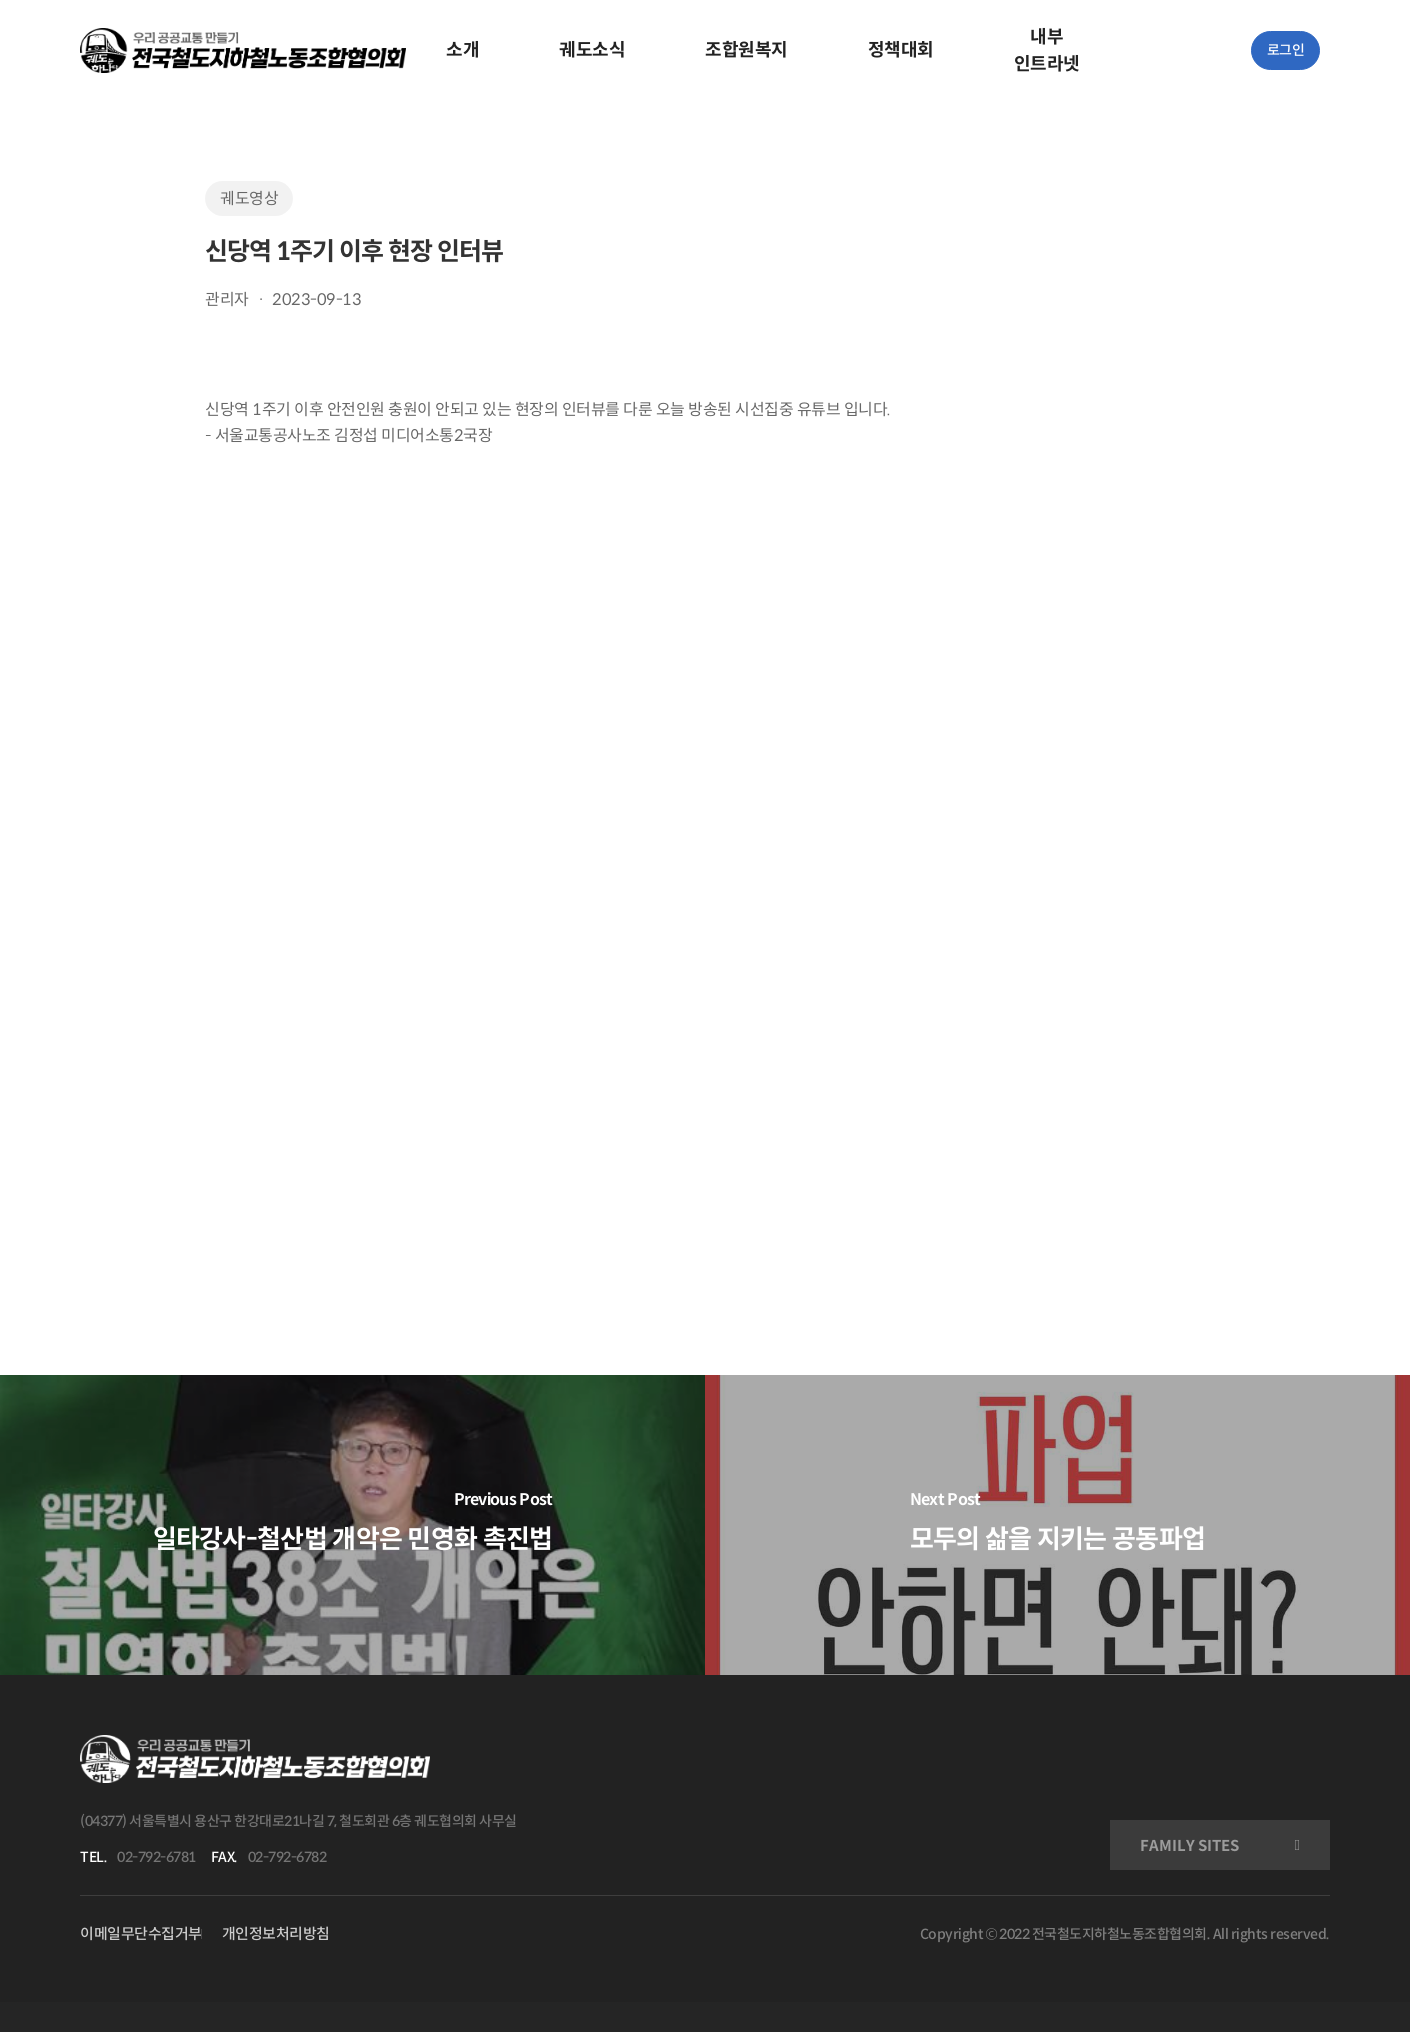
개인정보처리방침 (276, 1933)
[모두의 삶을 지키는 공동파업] (1057, 1525)
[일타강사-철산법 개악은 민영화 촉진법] (352, 1525)
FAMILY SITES (1189, 1845)
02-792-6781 (156, 1857)
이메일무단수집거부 (141, 1933)
